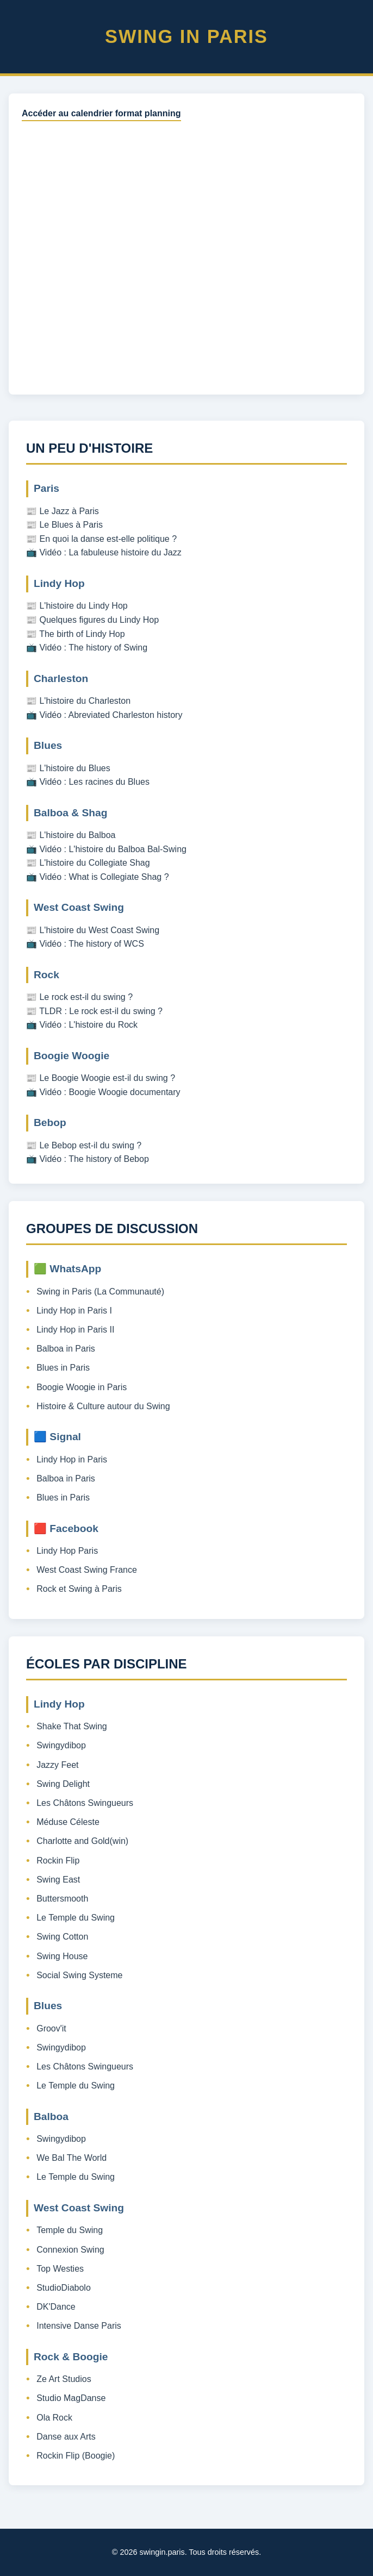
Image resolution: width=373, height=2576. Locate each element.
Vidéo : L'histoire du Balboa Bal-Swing (112, 849)
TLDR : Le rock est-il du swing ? (101, 1011)
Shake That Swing (71, 1726)
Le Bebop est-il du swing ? (90, 1145)
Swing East (58, 1879)
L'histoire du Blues (74, 768)
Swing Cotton (62, 1936)
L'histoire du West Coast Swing (99, 930)
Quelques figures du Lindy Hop (99, 619)
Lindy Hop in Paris (71, 1459)
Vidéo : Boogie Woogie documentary (109, 1092)
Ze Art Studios (63, 2379)
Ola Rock (54, 2417)
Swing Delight (63, 1784)
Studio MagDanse (70, 2398)
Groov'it (51, 2028)
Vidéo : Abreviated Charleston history (110, 715)
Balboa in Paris (65, 1348)
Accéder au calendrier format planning (101, 113)
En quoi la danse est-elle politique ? (108, 538)
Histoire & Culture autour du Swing (103, 1406)
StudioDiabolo (63, 2287)
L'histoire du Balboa (77, 835)
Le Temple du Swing (75, 1917)
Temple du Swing (69, 2230)
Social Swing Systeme (79, 1975)
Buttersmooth (62, 1898)
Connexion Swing (70, 2249)
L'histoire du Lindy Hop (83, 605)
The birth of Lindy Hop (82, 634)
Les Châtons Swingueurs (84, 1803)
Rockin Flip (57, 1860)
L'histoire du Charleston (84, 700)
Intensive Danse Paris (78, 2325)
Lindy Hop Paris (67, 1550)
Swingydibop (61, 1745)
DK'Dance (56, 2306)
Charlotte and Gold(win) (82, 1841)
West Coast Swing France (86, 1569)
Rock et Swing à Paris (79, 1588)
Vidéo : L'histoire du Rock (88, 1024)
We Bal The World (71, 2157)
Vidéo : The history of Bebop (93, 1159)
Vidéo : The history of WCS (91, 943)
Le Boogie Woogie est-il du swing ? (107, 1078)
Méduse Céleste (68, 1822)
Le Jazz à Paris (68, 511)
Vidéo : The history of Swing (93, 647)
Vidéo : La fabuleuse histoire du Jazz (110, 552)
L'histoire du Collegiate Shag (94, 862)
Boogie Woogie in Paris (81, 1387)
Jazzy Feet (57, 1765)
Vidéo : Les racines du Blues (94, 781)
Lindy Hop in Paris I (74, 1310)
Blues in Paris (63, 1367)
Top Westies (60, 2268)
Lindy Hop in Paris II (75, 1329)
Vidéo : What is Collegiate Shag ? (104, 876)
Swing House (62, 1956)
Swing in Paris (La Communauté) (100, 1291)
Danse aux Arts (66, 2436)
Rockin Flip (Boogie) (75, 2455)
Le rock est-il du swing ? (86, 997)
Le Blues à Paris (71, 524)
